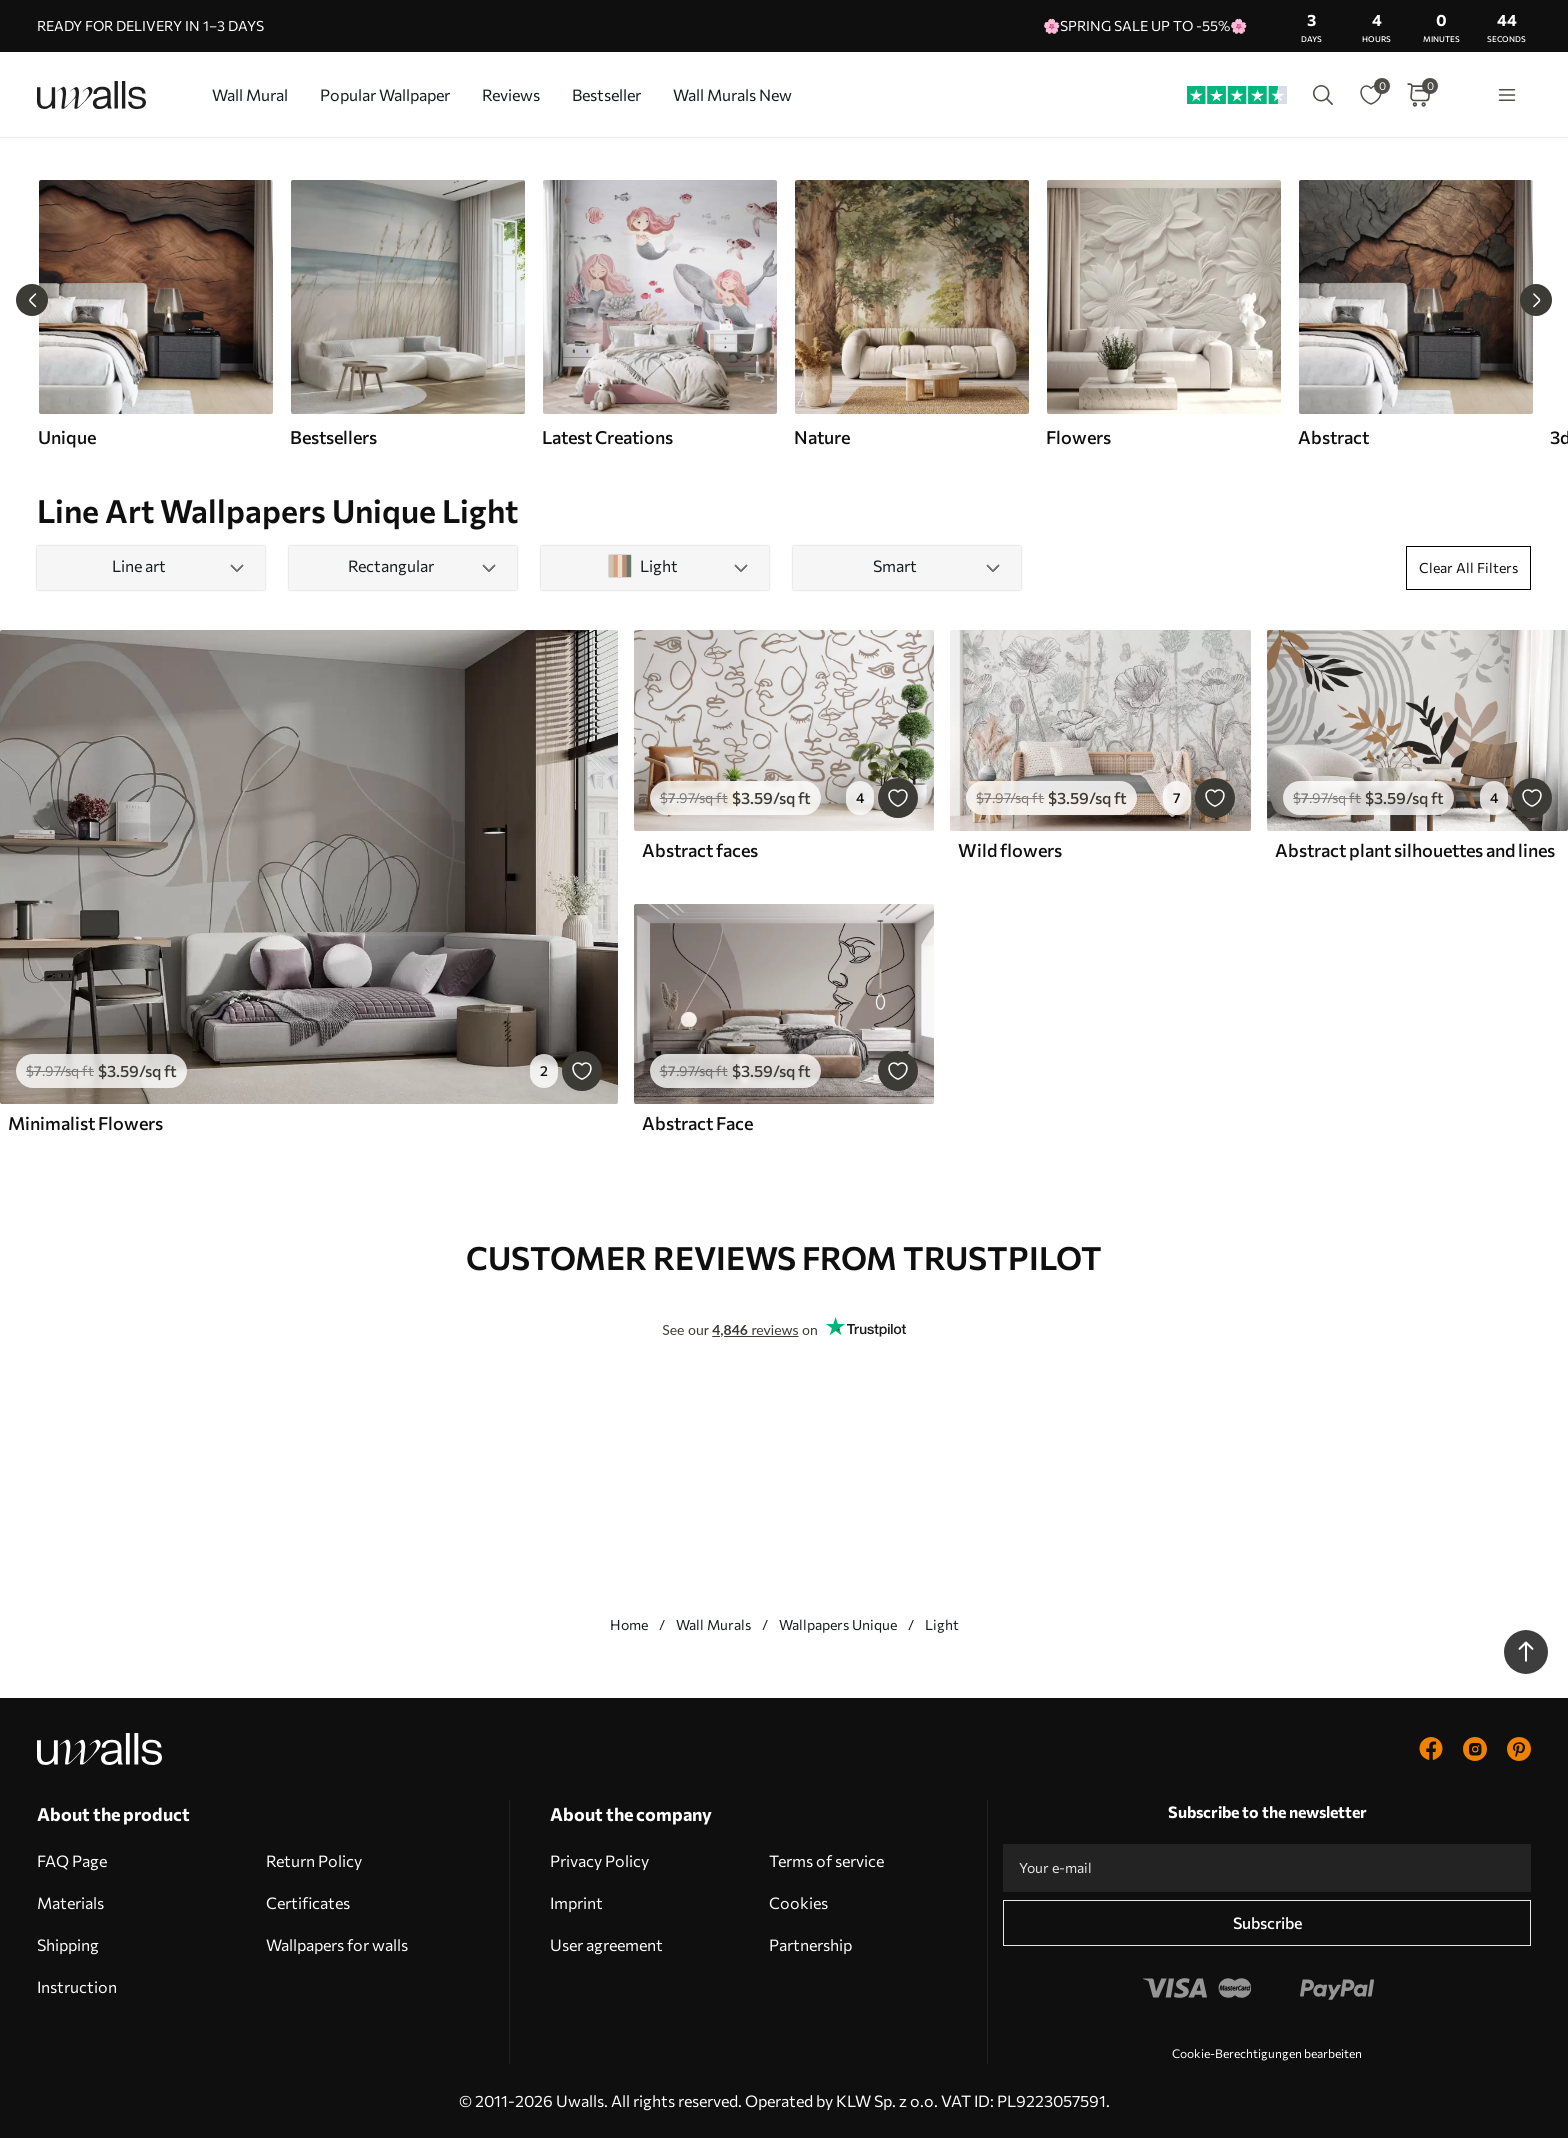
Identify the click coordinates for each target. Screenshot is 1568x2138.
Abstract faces (700, 850)
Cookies (798, 1902)
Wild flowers (1010, 850)
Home (629, 1624)
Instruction (77, 1986)
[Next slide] (1536, 300)
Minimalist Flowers (85, 1123)
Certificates (308, 1902)
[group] (155, 314)
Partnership (810, 1944)
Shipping (68, 1944)
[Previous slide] (32, 300)
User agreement (606, 1944)
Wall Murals (713, 1624)
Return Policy (314, 1860)
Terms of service (826, 1860)
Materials (70, 1902)
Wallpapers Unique (838, 1624)
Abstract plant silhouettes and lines (1415, 850)
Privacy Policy (599, 1860)
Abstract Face (697, 1123)
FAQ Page (72, 1860)
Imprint (576, 1902)
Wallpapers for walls (337, 1944)
